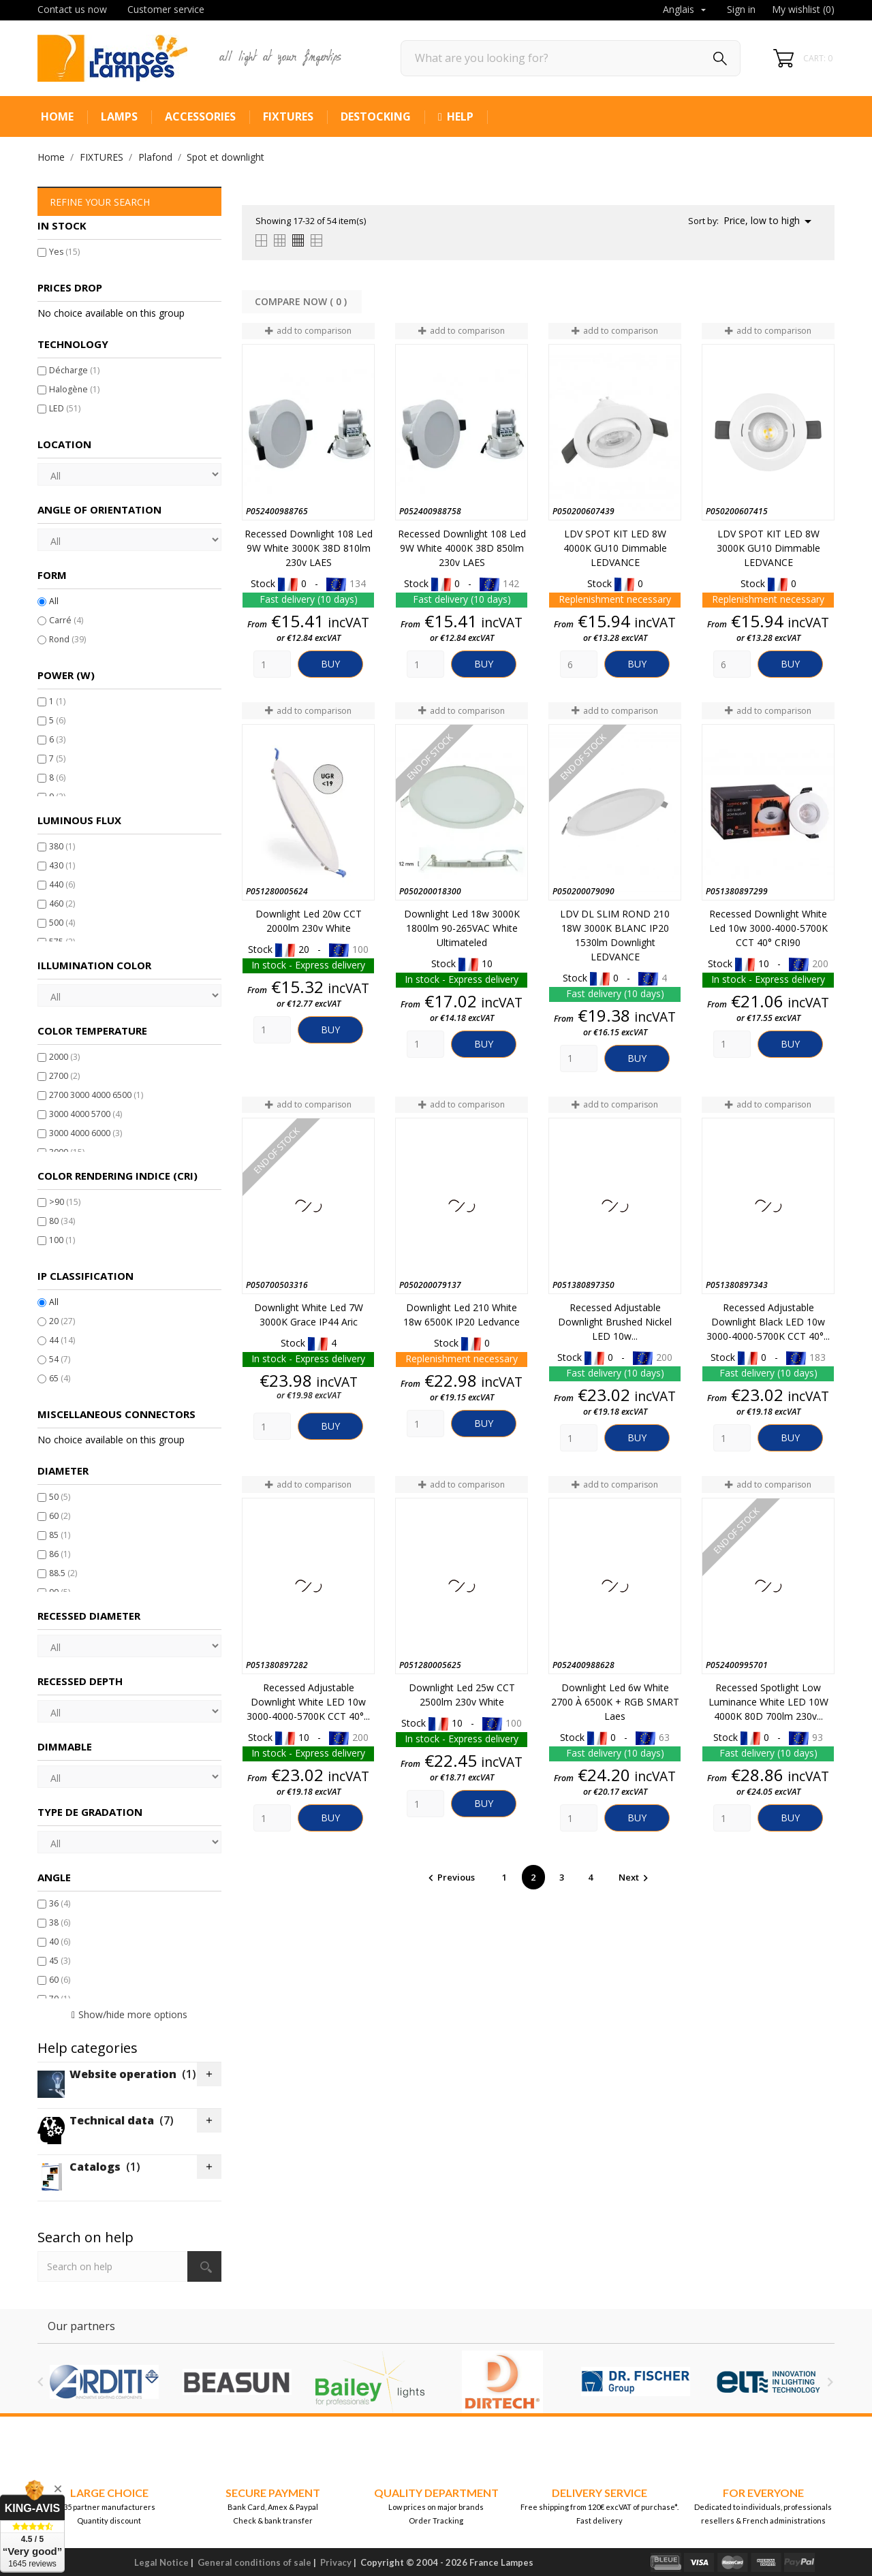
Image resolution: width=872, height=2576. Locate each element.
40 (59, 1941)
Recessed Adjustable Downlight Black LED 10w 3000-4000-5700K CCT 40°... (768, 1321)
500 (62, 922)
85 (59, 1535)
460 (62, 903)
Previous (450, 1877)
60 (59, 1516)
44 (62, 1340)
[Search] (571, 58)
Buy (330, 663)
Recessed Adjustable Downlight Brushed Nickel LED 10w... (615, 1321)
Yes (64, 251)
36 (59, 1903)
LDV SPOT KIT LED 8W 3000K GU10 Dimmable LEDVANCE (768, 548)
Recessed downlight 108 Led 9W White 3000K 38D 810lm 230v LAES (309, 548)
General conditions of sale (254, 2562)
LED (64, 408)
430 (62, 865)
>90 (64, 1202)
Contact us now (72, 9)
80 (62, 1221)
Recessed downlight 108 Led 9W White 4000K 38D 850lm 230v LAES (462, 548)
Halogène (74, 389)
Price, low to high (769, 221)
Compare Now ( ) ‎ (302, 301)
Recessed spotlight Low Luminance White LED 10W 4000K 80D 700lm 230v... (768, 1702)
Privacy (336, 2562)
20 (62, 1321)
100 (62, 1240)
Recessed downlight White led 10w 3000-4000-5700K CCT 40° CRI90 (768, 928)
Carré (66, 620)
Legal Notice (161, 2562)
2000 (64, 1057)
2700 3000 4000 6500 (96, 1095)
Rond (67, 639)
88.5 (63, 1573)
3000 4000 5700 (85, 1114)
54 (59, 1359)
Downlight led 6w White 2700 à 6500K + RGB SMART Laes (615, 1702)
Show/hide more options (132, 2014)
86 (59, 1554)
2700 (64, 1076)
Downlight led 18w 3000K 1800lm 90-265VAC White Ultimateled (462, 928)
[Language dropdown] (686, 10)
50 (59, 1497)
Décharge (74, 370)
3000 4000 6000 (85, 1133)
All (54, 601)
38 (59, 1922)
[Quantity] (272, 664)
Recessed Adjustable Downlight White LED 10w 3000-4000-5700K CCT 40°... (308, 1702)
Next (635, 1877)
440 (62, 884)
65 (59, 1378)
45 (59, 1960)
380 (62, 846)
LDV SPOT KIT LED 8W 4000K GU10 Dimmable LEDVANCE (615, 548)
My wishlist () (803, 9)
